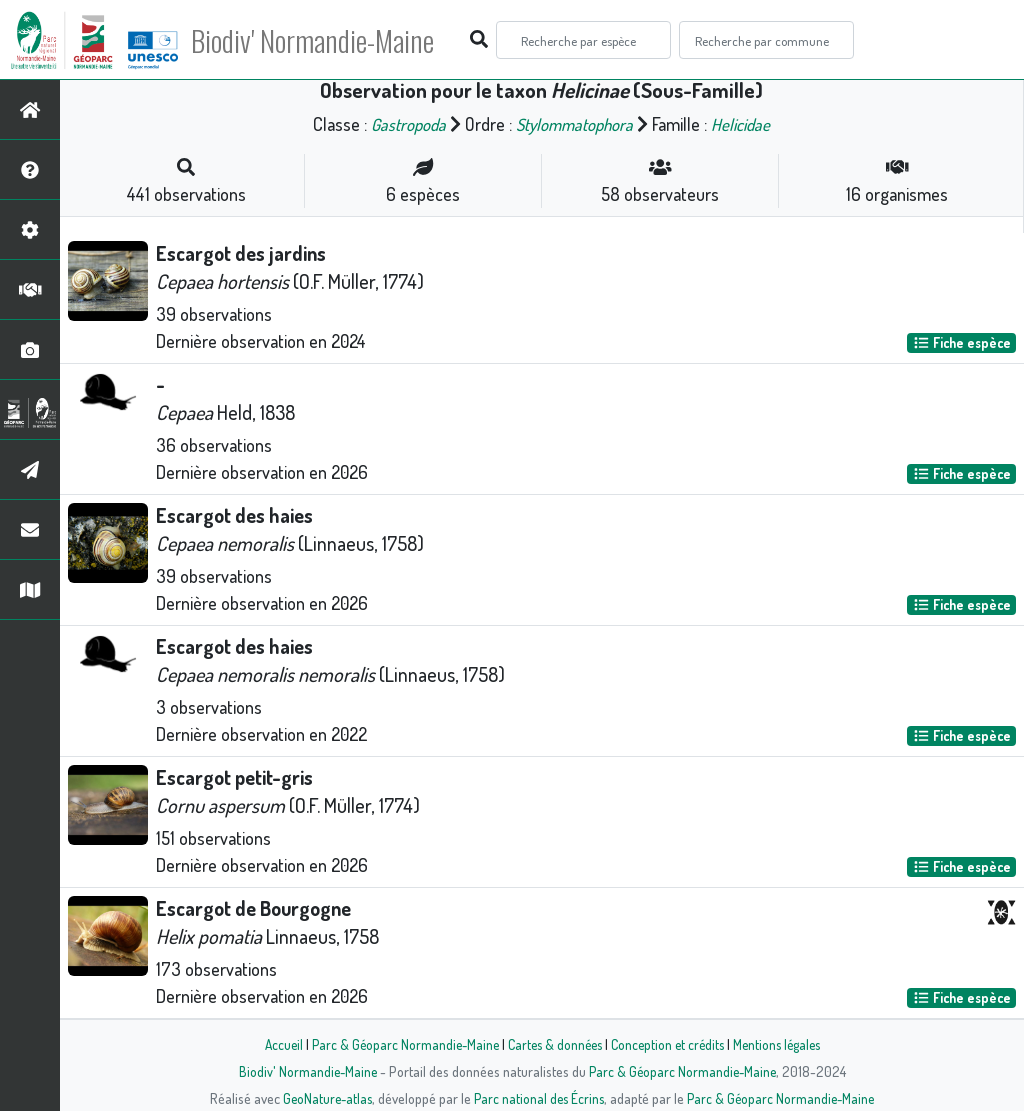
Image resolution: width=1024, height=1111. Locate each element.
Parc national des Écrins (539, 1098)
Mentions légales (784, 1044)
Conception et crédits (669, 1044)
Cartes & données (552, 1044)
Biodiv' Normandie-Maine (328, 40)
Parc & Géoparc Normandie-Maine (398, 1044)
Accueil (273, 1044)
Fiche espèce (962, 342)
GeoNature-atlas (323, 1098)
